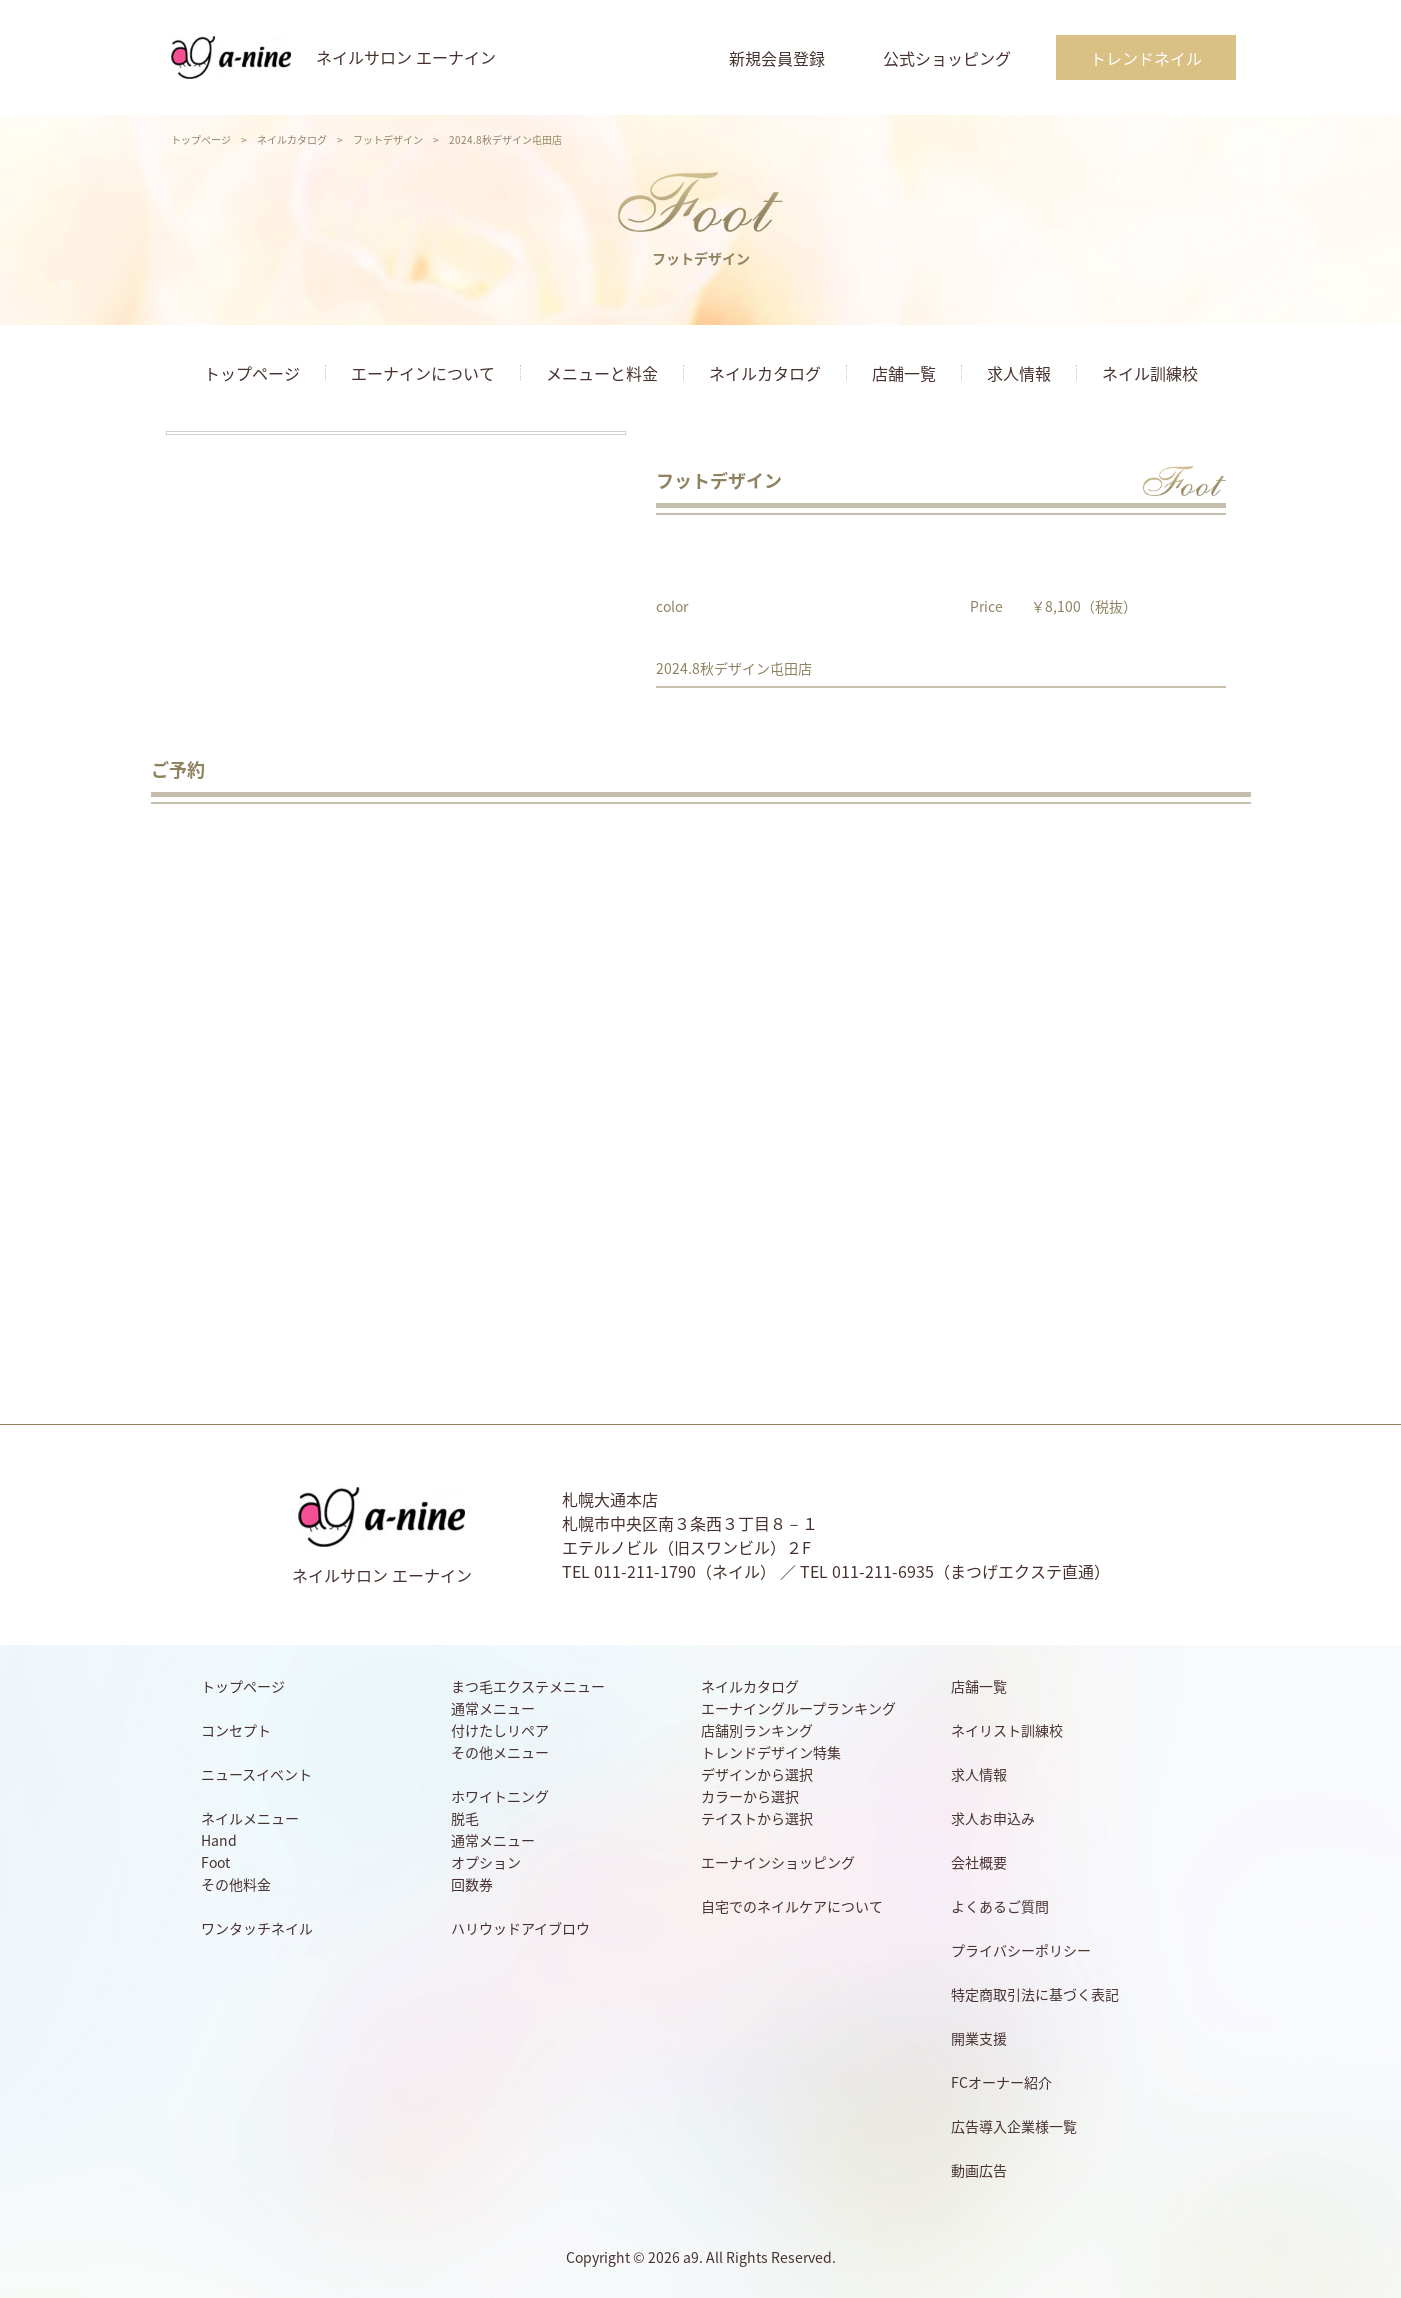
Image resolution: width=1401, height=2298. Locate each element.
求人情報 (1019, 373)
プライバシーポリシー (1021, 1950)
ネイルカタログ (292, 139)
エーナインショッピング (778, 1862)
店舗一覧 (904, 373)
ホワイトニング (500, 1796)
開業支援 (979, 2038)
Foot (215, 1862)
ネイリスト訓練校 (1007, 1730)
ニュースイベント (256, 1774)
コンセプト (236, 1730)
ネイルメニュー (250, 1818)
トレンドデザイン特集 (771, 1752)
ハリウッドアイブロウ (520, 1928)
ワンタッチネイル (257, 1928)
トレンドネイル (1146, 58)
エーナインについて (423, 373)
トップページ (201, 139)
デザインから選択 (757, 1774)
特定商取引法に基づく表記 (1035, 1994)
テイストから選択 (757, 1818)
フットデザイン (388, 139)
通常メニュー (493, 1708)
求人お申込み (993, 1818)
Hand (219, 1840)
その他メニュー (500, 1752)
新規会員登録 (777, 58)
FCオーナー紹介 (1001, 2082)
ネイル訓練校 (1150, 373)
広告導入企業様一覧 (1014, 2126)
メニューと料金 (602, 373)
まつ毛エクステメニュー (528, 1686)
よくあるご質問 (1000, 1906)
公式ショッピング (947, 58)
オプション (486, 1862)
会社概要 (979, 1862)
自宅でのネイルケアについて (792, 1906)
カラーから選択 (750, 1796)
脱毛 (465, 1818)
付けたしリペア (500, 1730)
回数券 (472, 1884)
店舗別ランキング (757, 1730)
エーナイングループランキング (798, 1708)
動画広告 (979, 2170)
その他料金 (236, 1884)
